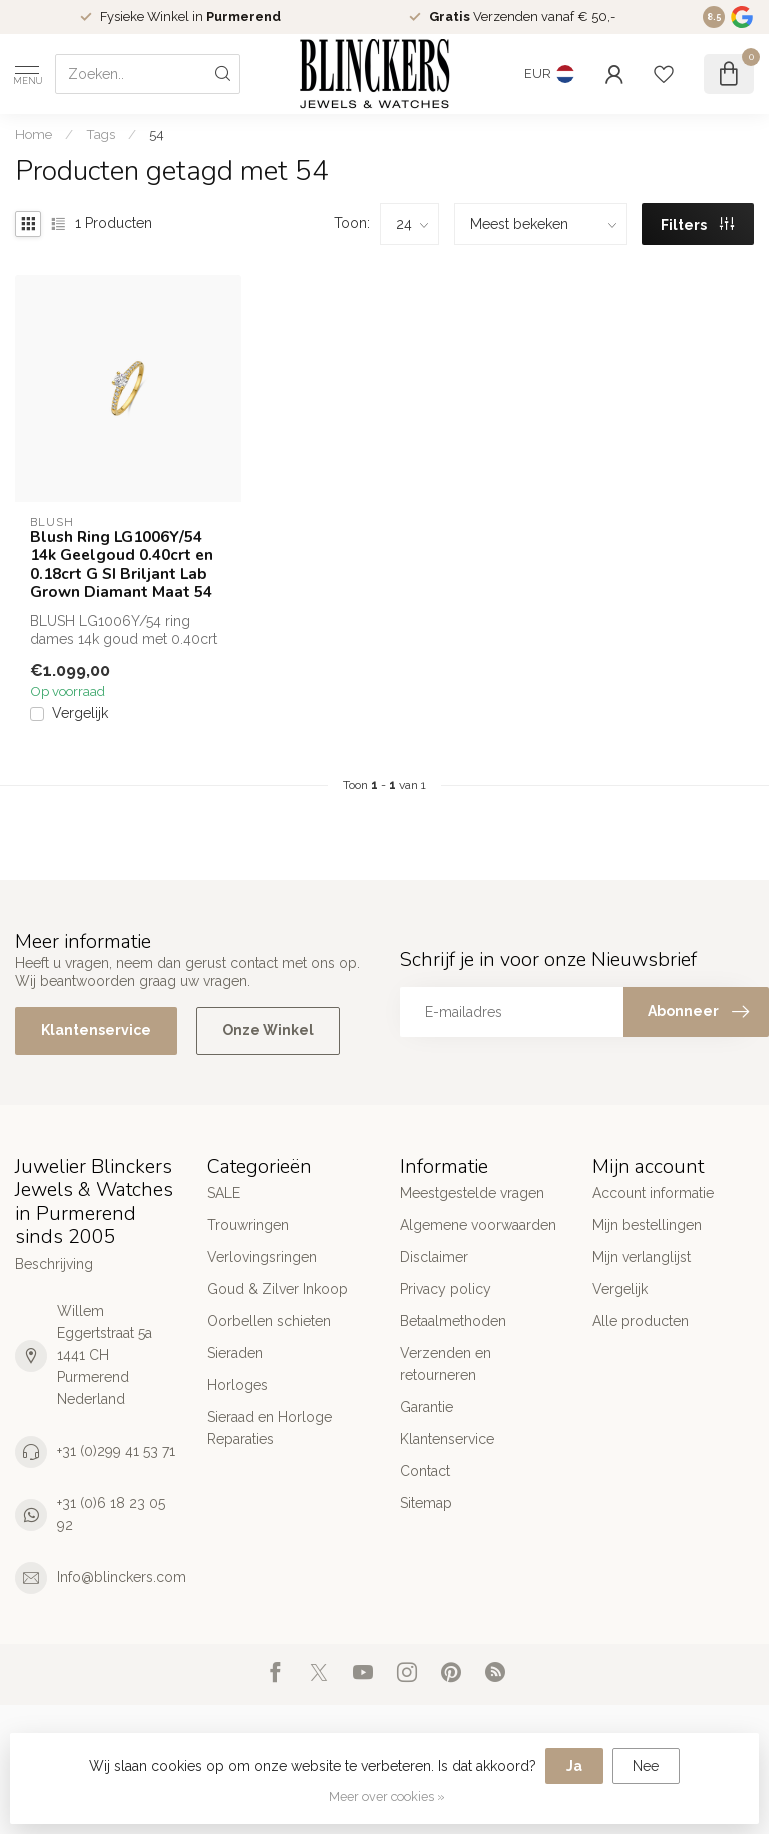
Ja (574, 1766)
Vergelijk (80, 713)
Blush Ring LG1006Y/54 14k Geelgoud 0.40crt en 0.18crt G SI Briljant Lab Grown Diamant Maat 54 (121, 565)
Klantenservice (96, 1030)
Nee (646, 1766)
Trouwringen (248, 1225)
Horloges (237, 1385)
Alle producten (640, 1321)
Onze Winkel (268, 1030)
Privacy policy (445, 1289)
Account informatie (653, 1193)
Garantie (426, 1407)
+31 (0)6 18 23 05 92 (111, 1514)
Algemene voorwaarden (478, 1225)
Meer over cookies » (387, 1796)
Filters (697, 225)
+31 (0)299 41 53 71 (116, 1451)
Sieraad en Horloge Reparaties (269, 1428)
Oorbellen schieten (269, 1321)
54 (156, 134)
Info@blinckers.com (121, 1577)
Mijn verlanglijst (641, 1257)
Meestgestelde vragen (472, 1193)
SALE (223, 1193)
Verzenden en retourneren (445, 1364)
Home (33, 134)
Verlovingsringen (262, 1257)
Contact (425, 1471)
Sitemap (426, 1503)
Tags (100, 134)
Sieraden (235, 1353)
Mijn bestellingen (647, 1225)
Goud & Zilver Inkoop (277, 1289)
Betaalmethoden (453, 1321)
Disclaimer (434, 1257)
